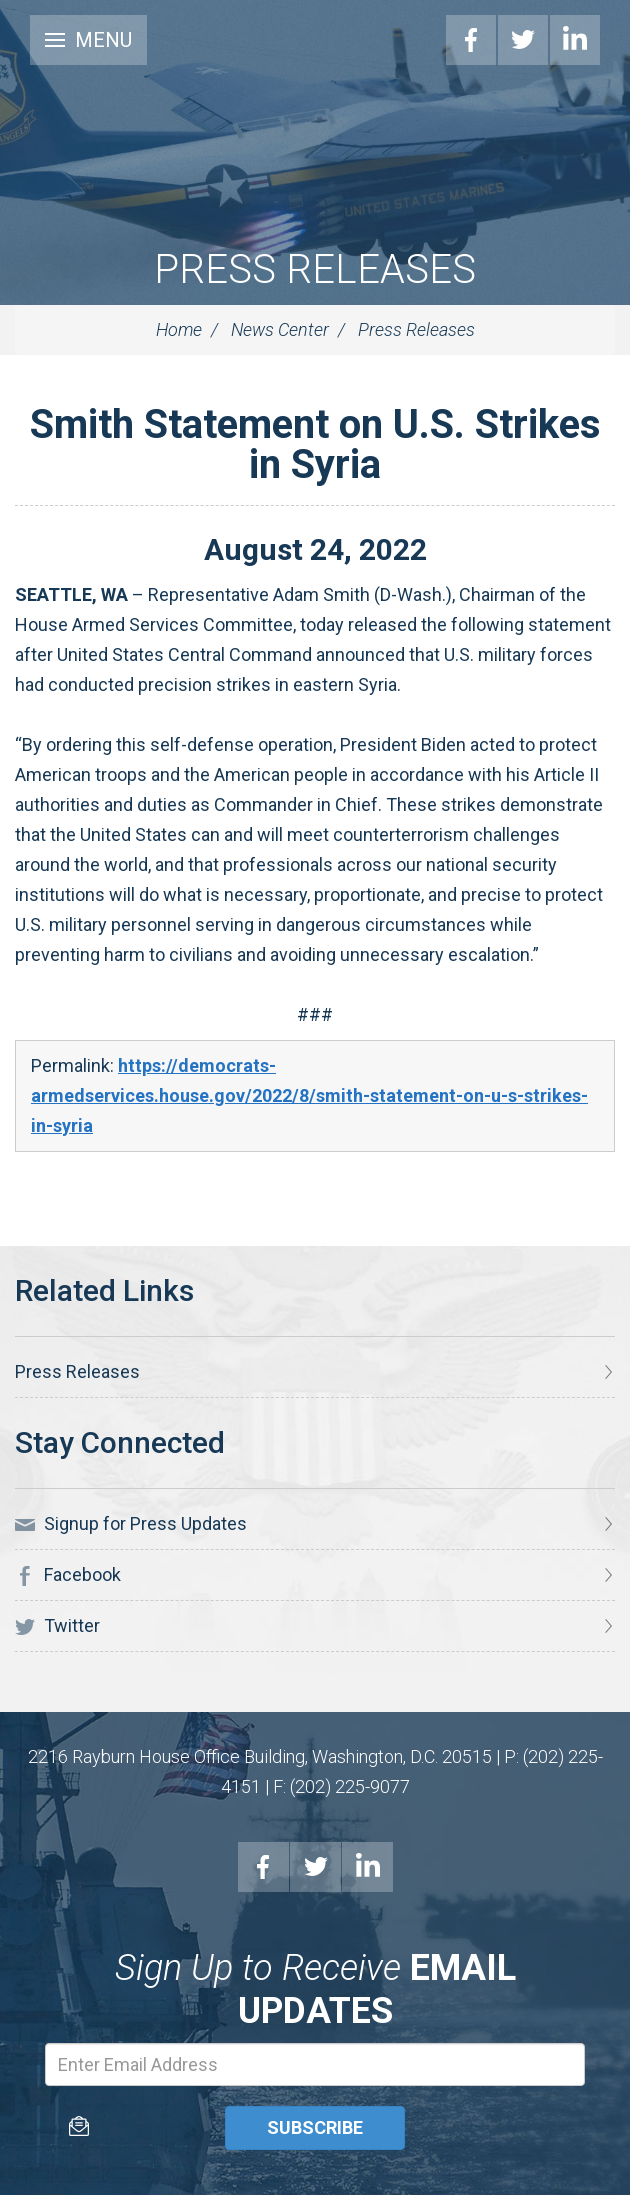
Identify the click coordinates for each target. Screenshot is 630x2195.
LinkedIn (575, 40)
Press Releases (315, 269)
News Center (280, 329)
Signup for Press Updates (131, 1524)
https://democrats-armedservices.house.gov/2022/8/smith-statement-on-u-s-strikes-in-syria (309, 1095)
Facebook (471, 40)
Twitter (523, 40)
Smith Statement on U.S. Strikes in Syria (315, 444)
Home (179, 329)
